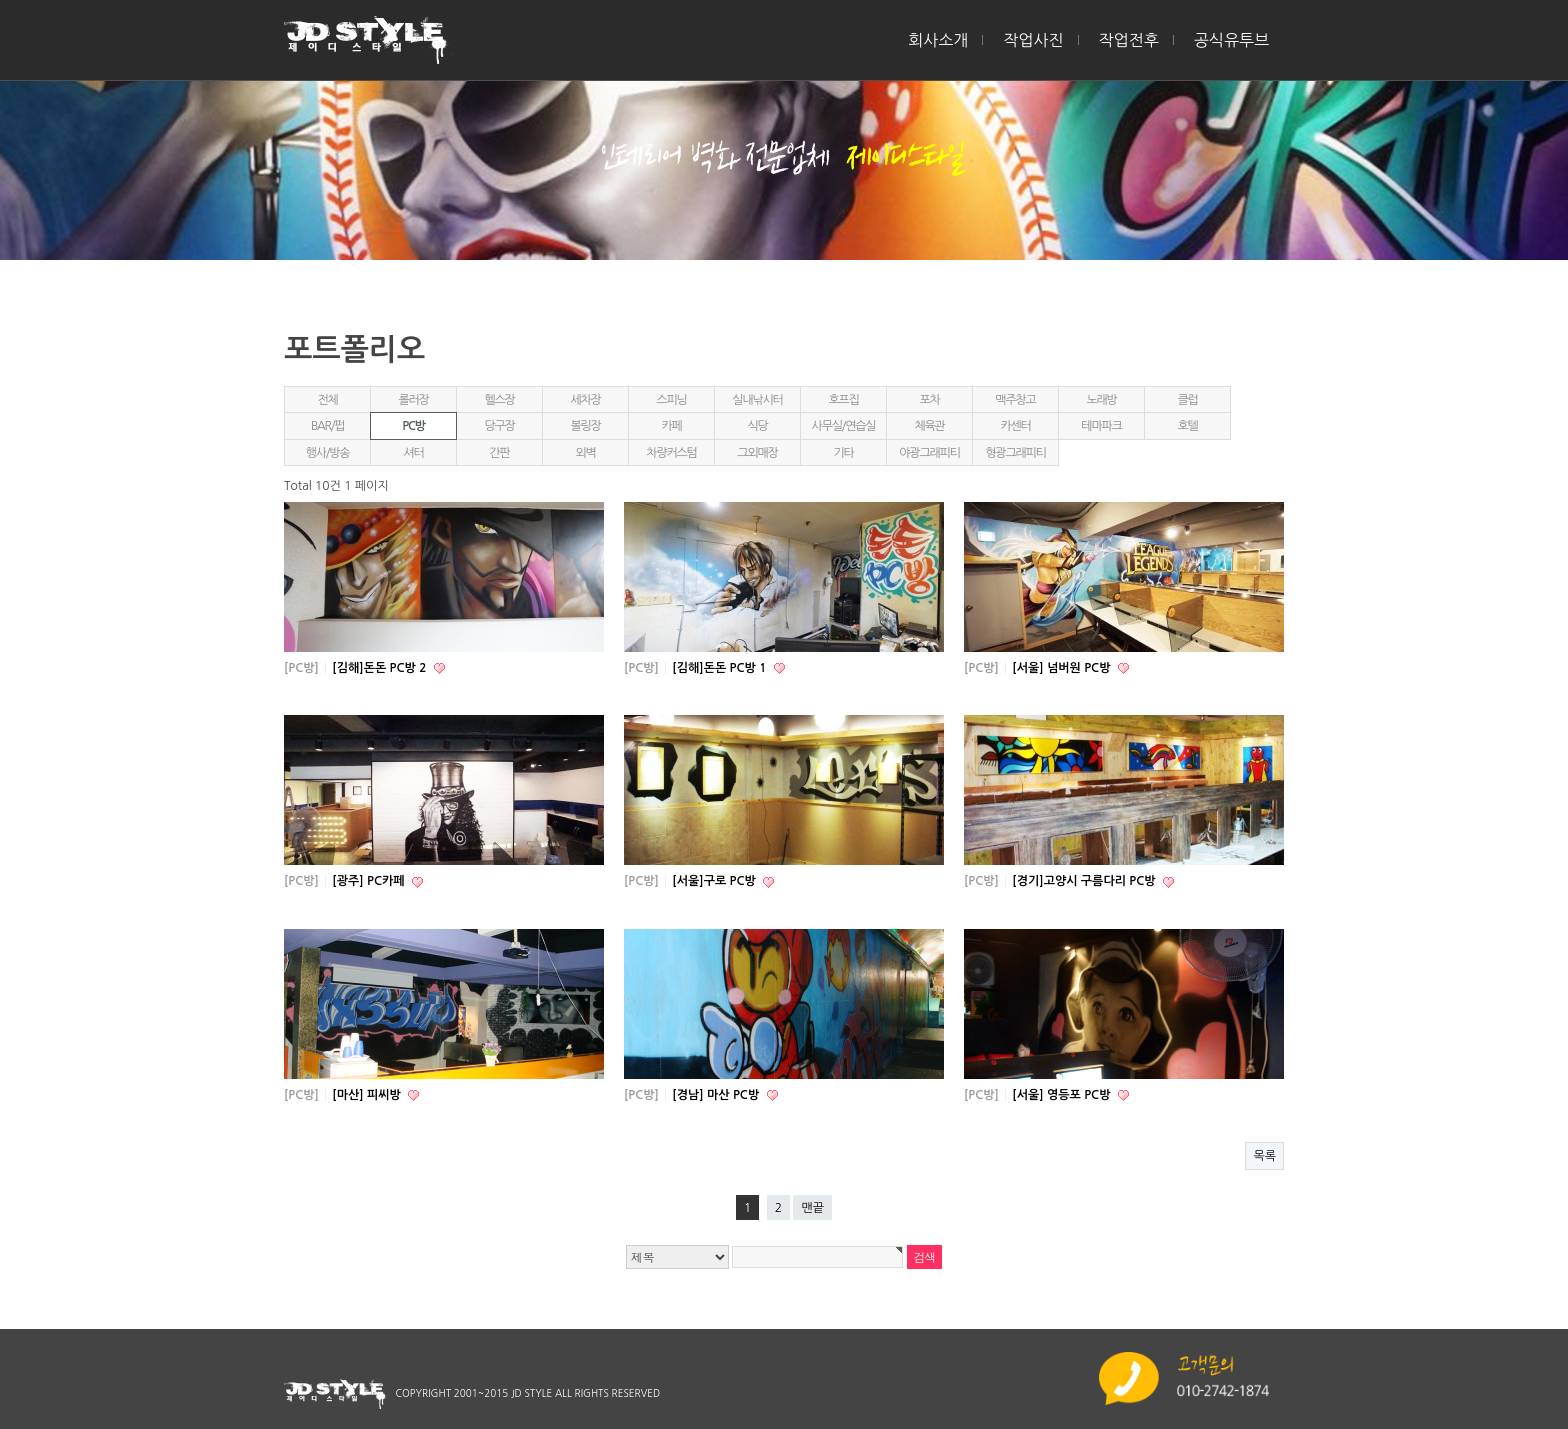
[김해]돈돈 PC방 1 (720, 668)
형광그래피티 (1015, 453)
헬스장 (499, 400)
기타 (843, 453)
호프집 (843, 400)
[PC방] (301, 668)
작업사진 (1033, 40)
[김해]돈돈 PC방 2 (380, 668)
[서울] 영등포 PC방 (1062, 1095)
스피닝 (671, 400)
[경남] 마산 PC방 (717, 1095)
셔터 (413, 453)
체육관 (929, 426)
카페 (671, 426)
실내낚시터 (757, 400)
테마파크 (1101, 426)
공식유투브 (1231, 40)
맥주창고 (1015, 400)
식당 (757, 426)
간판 (499, 453)
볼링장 (585, 426)
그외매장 (757, 453)
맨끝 (812, 1208)
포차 (929, 400)
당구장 (499, 426)
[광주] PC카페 (370, 881)
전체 (327, 400)
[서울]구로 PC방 (715, 881)
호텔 (1187, 426)
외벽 (585, 453)
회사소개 (938, 40)
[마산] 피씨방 (368, 1095)
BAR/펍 (327, 426)
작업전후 (1129, 40)
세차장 (585, 400)
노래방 (1101, 400)
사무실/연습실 (844, 426)
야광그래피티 (929, 453)
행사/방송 (328, 453)
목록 (1264, 1156)
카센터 (1015, 426)
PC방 (413, 426)
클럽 (1187, 400)
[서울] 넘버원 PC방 (1062, 668)
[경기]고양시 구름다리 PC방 (1085, 881)
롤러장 (413, 400)
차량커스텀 (671, 453)
